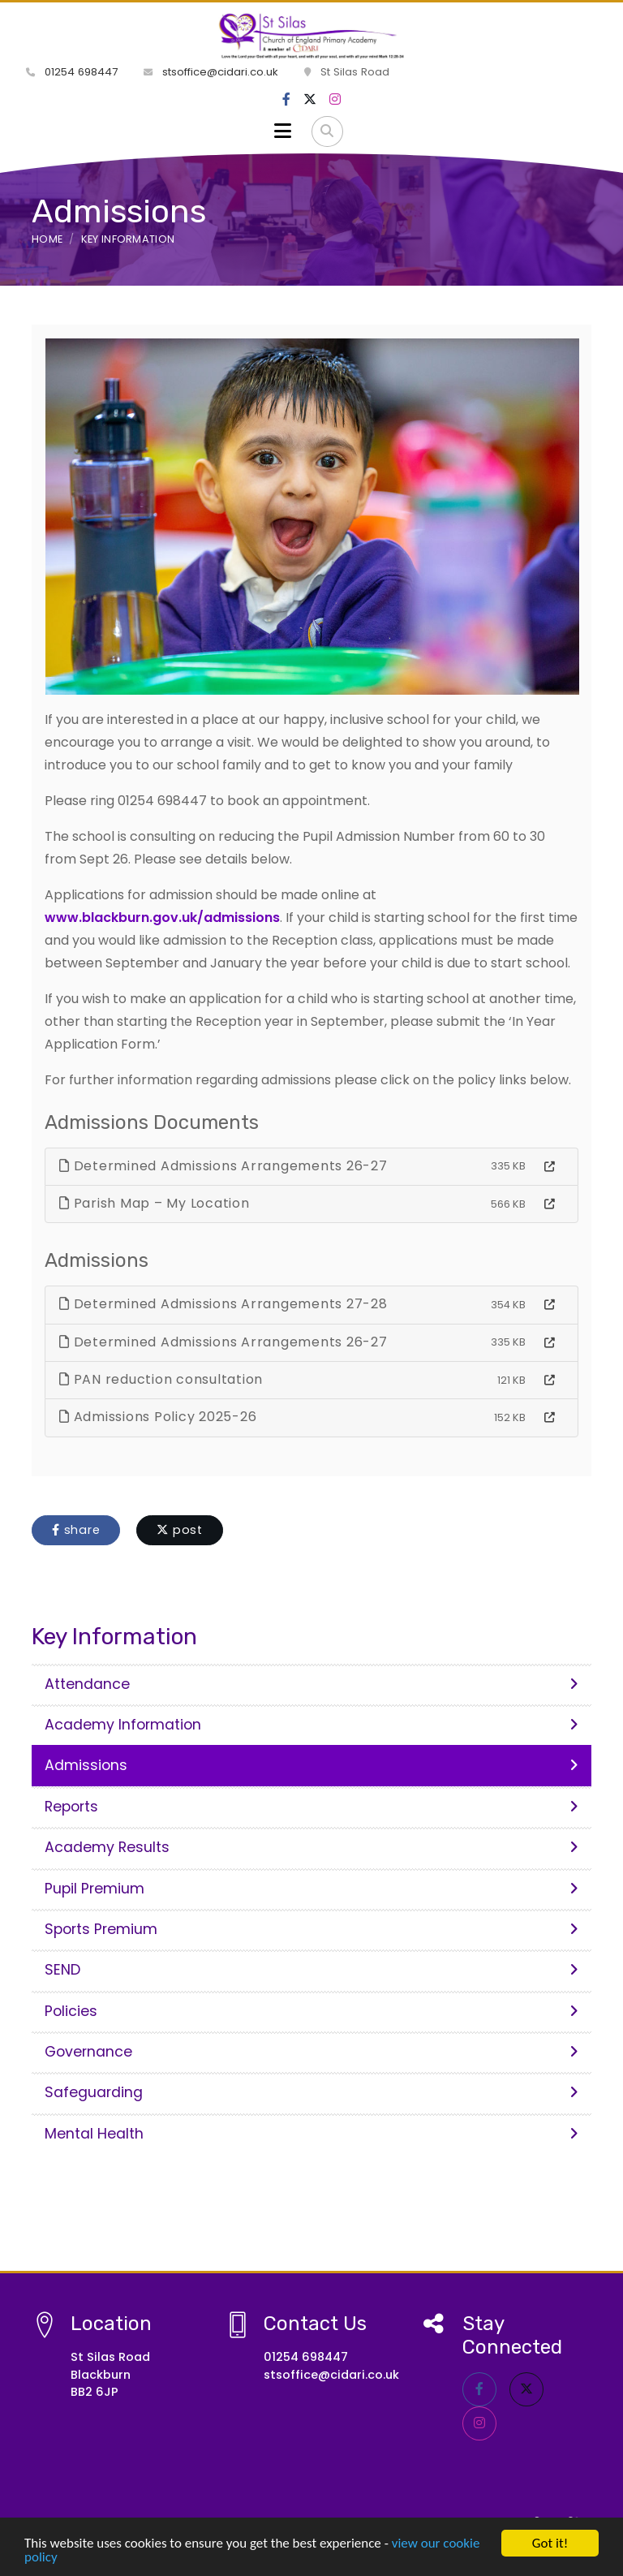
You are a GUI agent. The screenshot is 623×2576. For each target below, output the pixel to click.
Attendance (311, 1684)
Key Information (128, 239)
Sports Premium (311, 1929)
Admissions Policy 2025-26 (157, 1416)
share (76, 1530)
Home (47, 239)
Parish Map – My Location (154, 1203)
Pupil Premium (311, 1888)
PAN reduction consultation (161, 1379)
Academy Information (311, 1724)
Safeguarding (311, 2092)
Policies (311, 2011)
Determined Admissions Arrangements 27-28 (223, 1303)
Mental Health (311, 2133)
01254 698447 (72, 72)
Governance (311, 2051)
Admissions (311, 1765)
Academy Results (311, 1847)
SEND (311, 1969)
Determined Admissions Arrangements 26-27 (223, 1166)
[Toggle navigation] (283, 131)
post (180, 1530)
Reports (311, 1806)
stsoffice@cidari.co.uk (211, 72)
